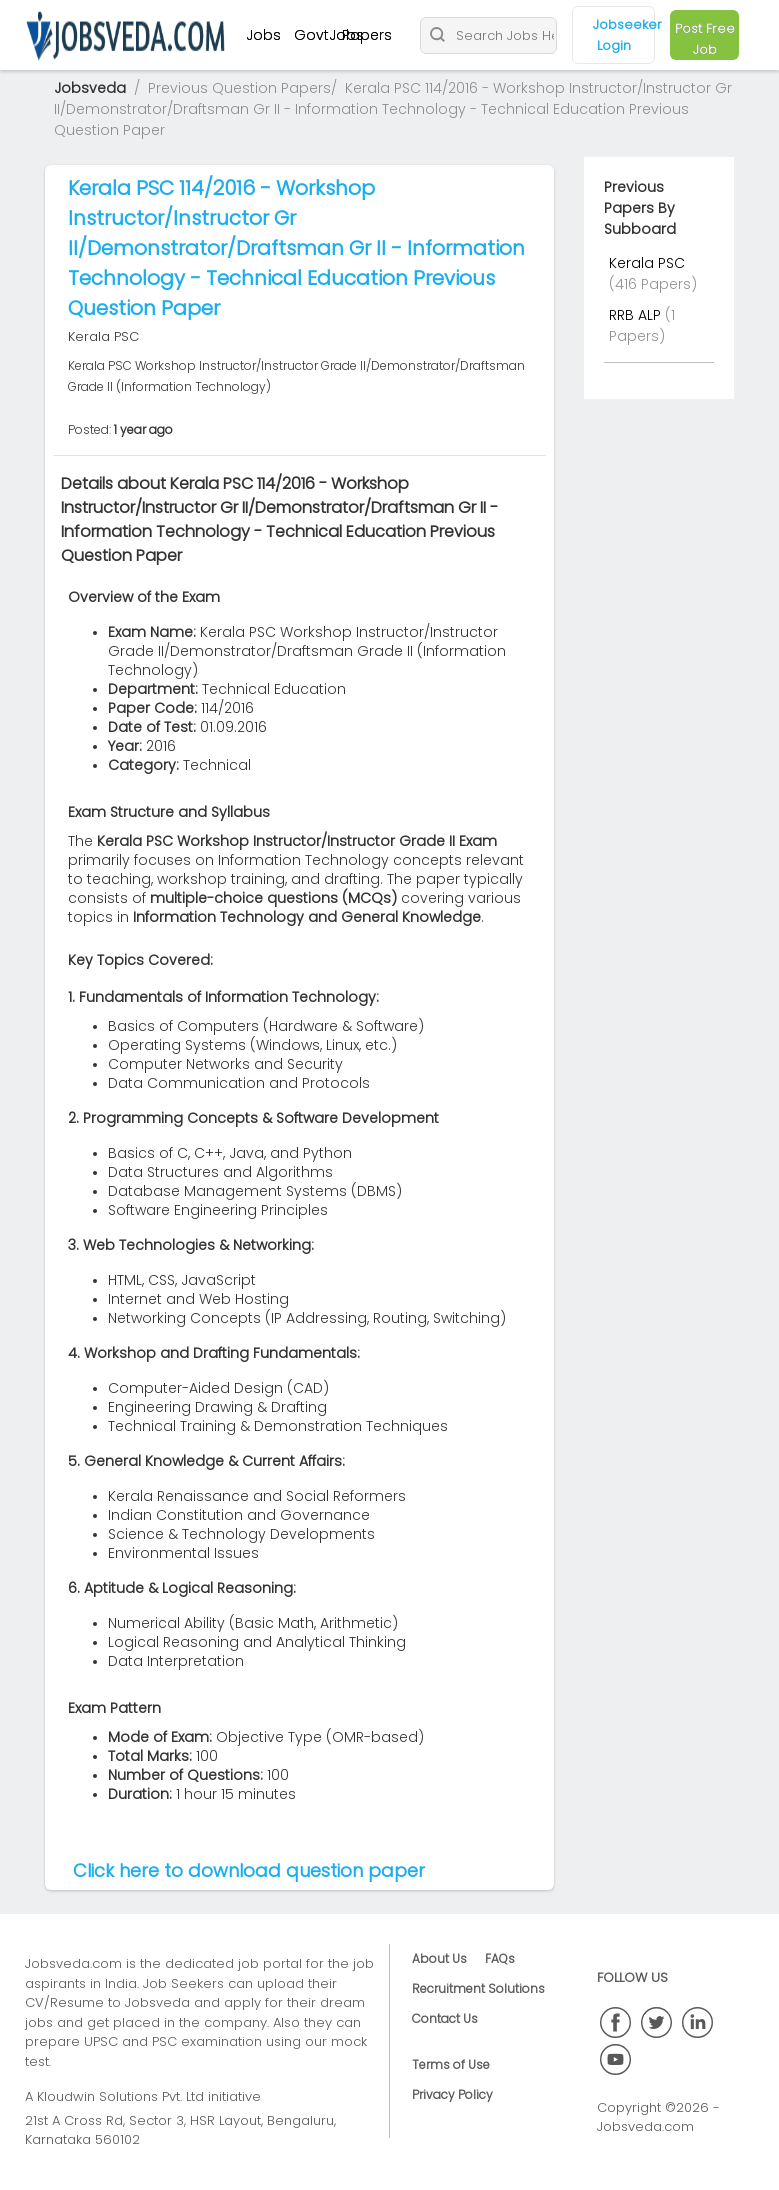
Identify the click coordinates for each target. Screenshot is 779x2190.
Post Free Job (705, 39)
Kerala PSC (647, 263)
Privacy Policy (452, 2094)
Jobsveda (90, 88)
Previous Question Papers (239, 88)
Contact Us (445, 2018)
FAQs (500, 1958)
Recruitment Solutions (478, 1988)
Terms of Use (451, 2064)
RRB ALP (637, 315)
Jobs (263, 35)
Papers (367, 35)
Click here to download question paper (249, 1870)
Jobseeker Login (624, 35)
